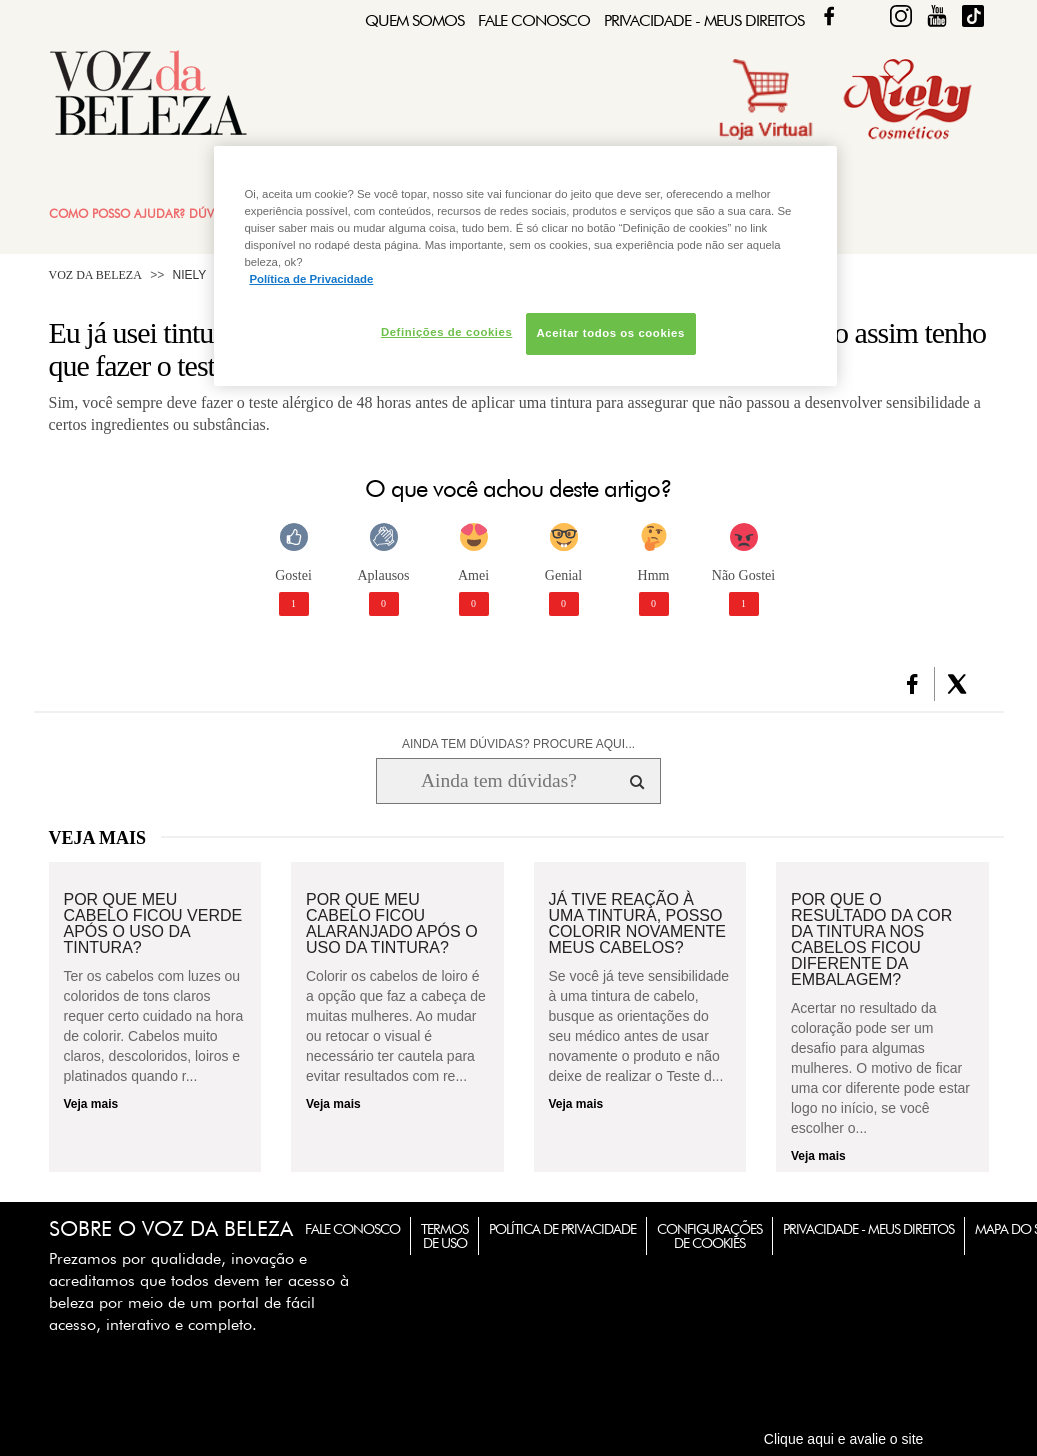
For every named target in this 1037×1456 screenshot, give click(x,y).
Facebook (829, 16)
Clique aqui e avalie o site (844, 1439)
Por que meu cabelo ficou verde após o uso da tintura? (153, 924)
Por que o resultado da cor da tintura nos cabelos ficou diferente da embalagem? (871, 940)
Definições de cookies (446, 332)
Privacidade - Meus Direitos (704, 20)
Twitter (865, 16)
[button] (912, 684)
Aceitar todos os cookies (611, 333)
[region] (525, 266)
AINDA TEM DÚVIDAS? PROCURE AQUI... (518, 744)
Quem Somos (414, 20)
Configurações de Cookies (709, 1236)
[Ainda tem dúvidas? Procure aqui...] (498, 781)
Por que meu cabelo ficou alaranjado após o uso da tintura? (392, 924)
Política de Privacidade (562, 1229)
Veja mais (91, 1104)
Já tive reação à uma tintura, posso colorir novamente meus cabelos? (638, 924)
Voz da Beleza (95, 275)
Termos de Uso (444, 1236)
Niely (190, 275)
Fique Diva (901, 16)
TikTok (973, 16)
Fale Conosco (534, 20)
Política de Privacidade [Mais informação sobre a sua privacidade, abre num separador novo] (311, 279)
